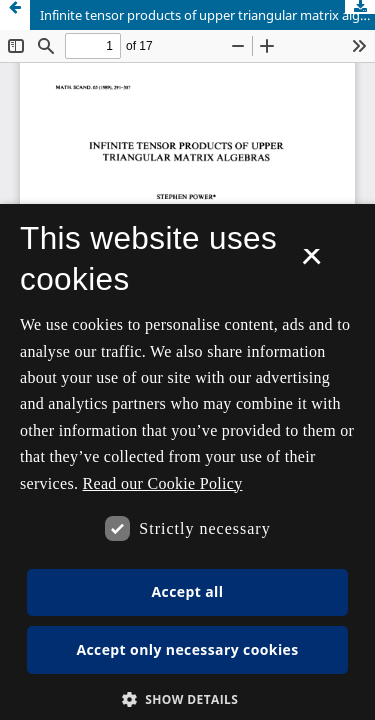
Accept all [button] (188, 591)
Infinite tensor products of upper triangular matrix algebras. (207, 15)
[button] (188, 699)
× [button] (311, 263)
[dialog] (187, 462)
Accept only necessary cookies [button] (187, 649)
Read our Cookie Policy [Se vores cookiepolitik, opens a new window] (163, 483)
